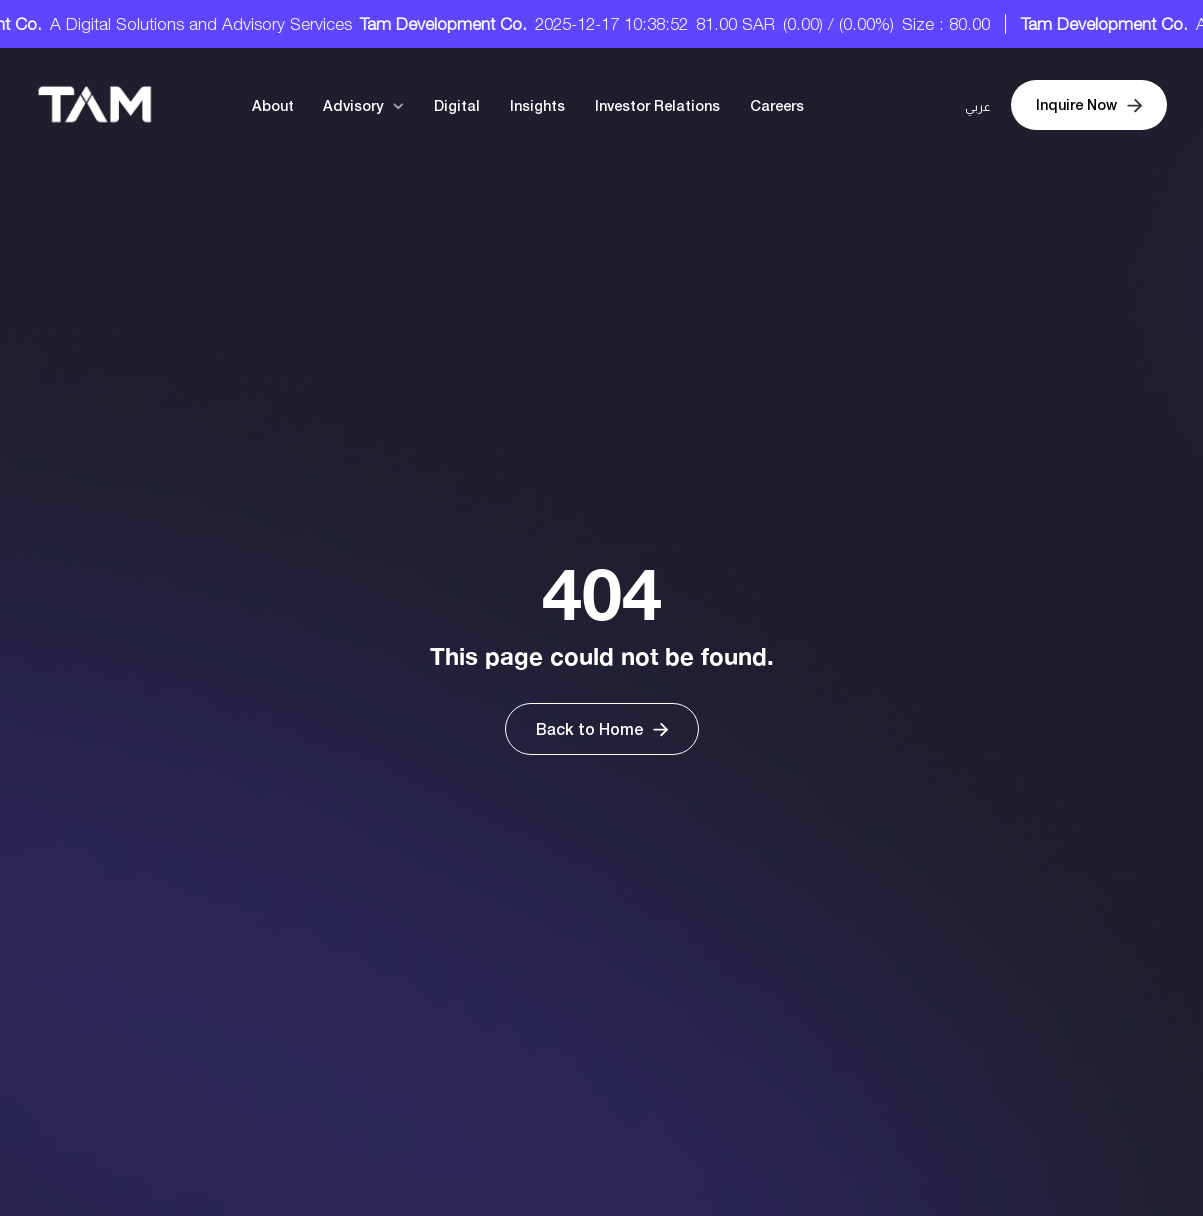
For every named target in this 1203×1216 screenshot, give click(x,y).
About (273, 105)
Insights (537, 105)
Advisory (353, 105)
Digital (457, 105)
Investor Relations (657, 105)
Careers (777, 105)
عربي (978, 107)
